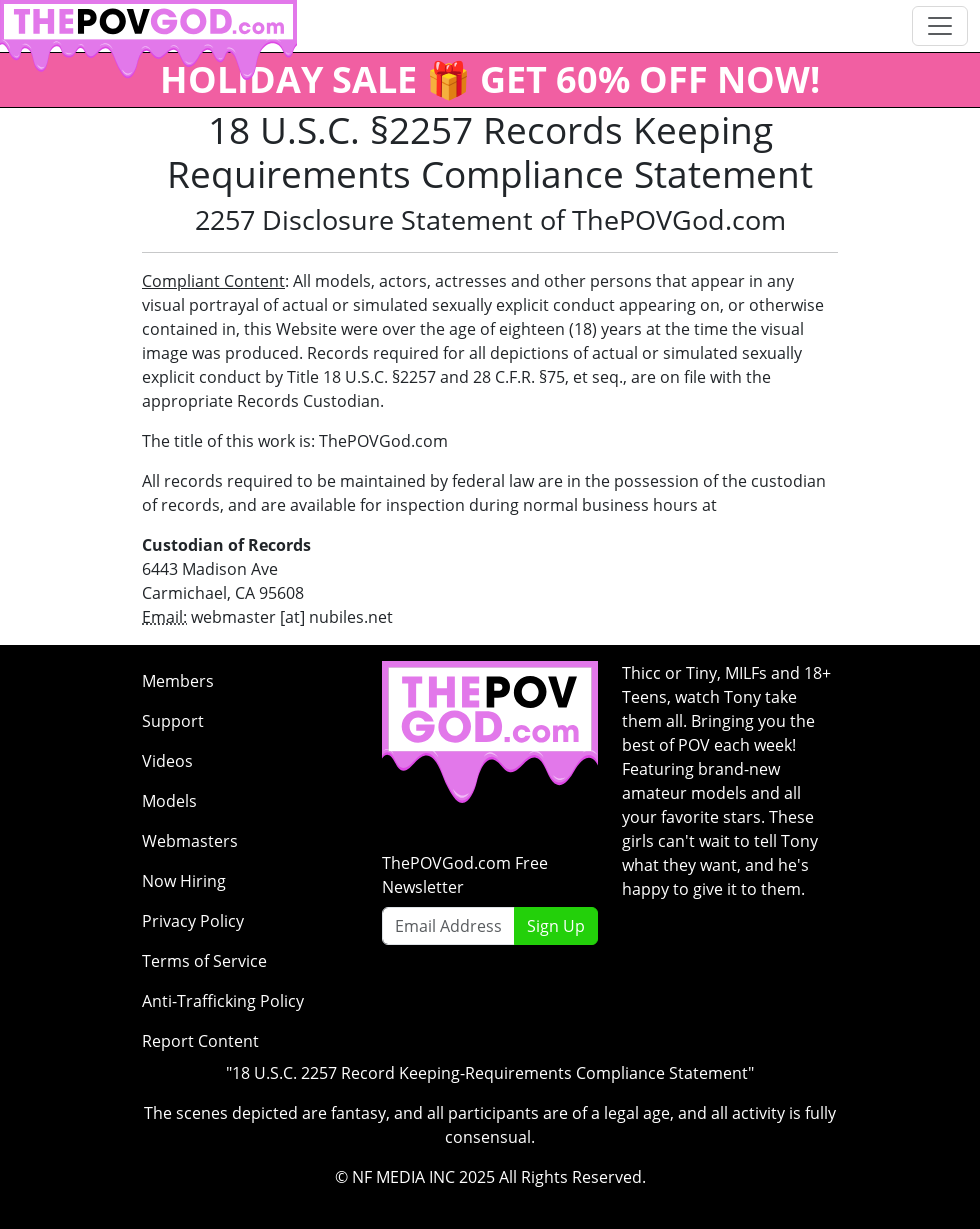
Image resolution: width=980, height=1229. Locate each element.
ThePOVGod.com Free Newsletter (465, 875)
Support (173, 721)
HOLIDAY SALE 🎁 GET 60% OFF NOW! (490, 79)
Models (169, 801)
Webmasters (190, 841)
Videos (167, 761)
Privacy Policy (193, 921)
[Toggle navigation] (940, 26)
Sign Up (556, 926)
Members (178, 681)
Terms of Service (204, 961)
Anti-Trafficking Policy (223, 1001)
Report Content (200, 1041)
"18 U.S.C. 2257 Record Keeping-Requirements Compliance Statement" (490, 1073)
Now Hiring (184, 881)
